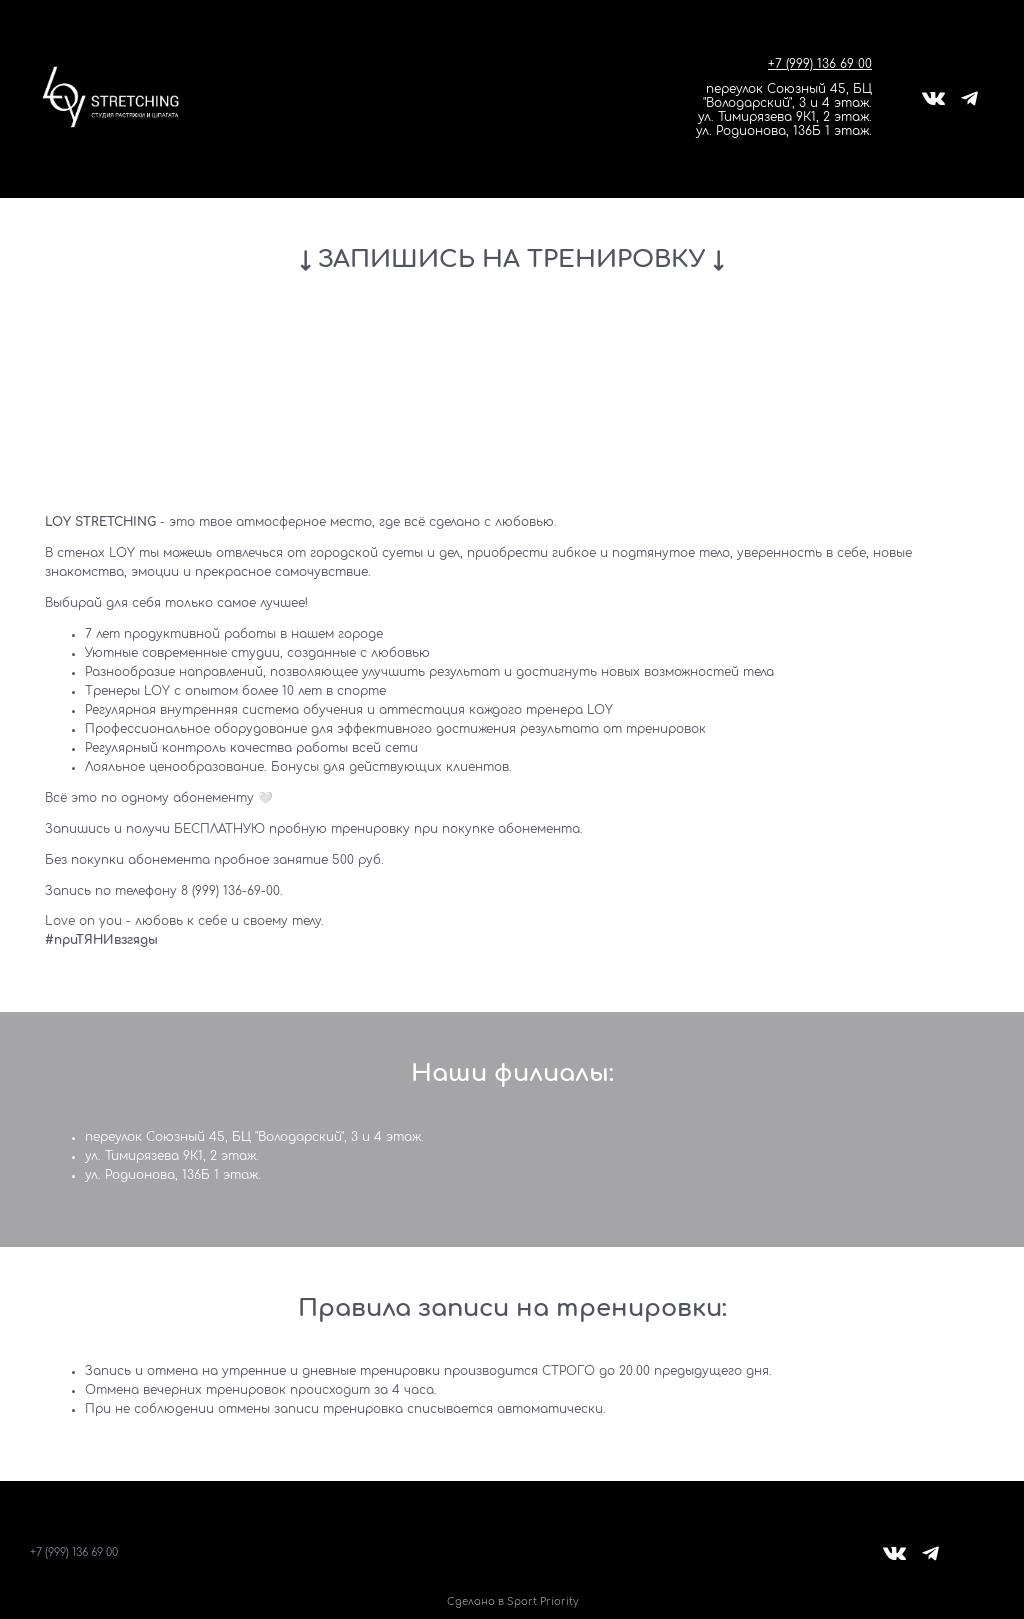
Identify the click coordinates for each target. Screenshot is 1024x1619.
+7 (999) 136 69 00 (820, 64)
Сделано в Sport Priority (512, 1601)
